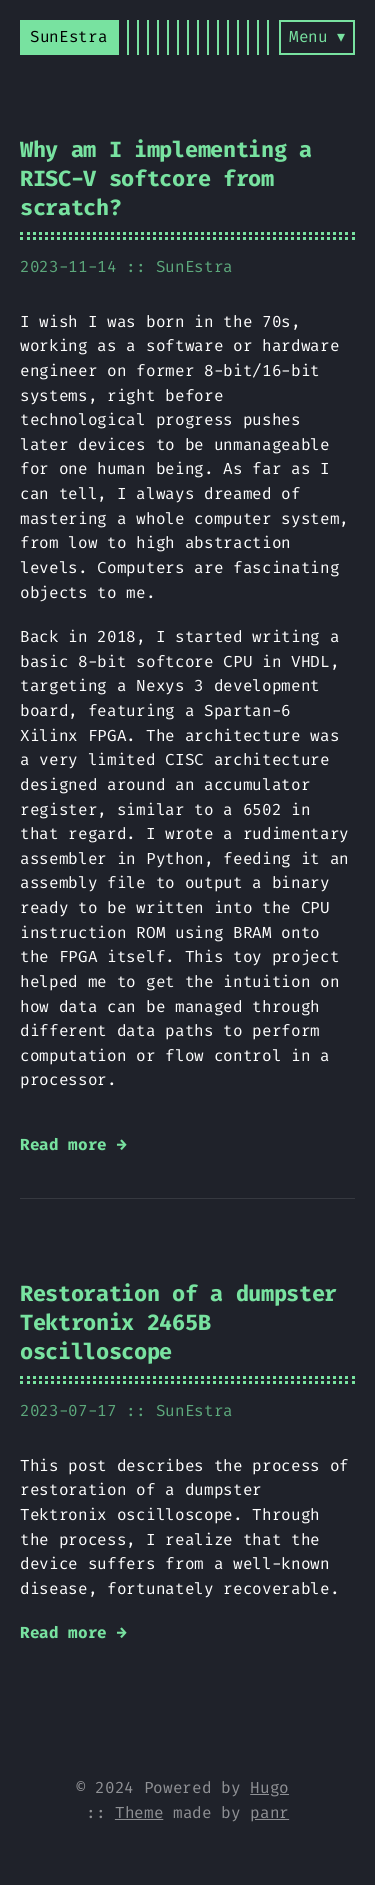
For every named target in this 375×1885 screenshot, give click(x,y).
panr (269, 1812)
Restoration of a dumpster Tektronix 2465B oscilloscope (178, 1322)
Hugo (269, 1787)
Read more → (73, 1144)
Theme (139, 1812)
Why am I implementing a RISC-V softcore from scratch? (166, 178)
